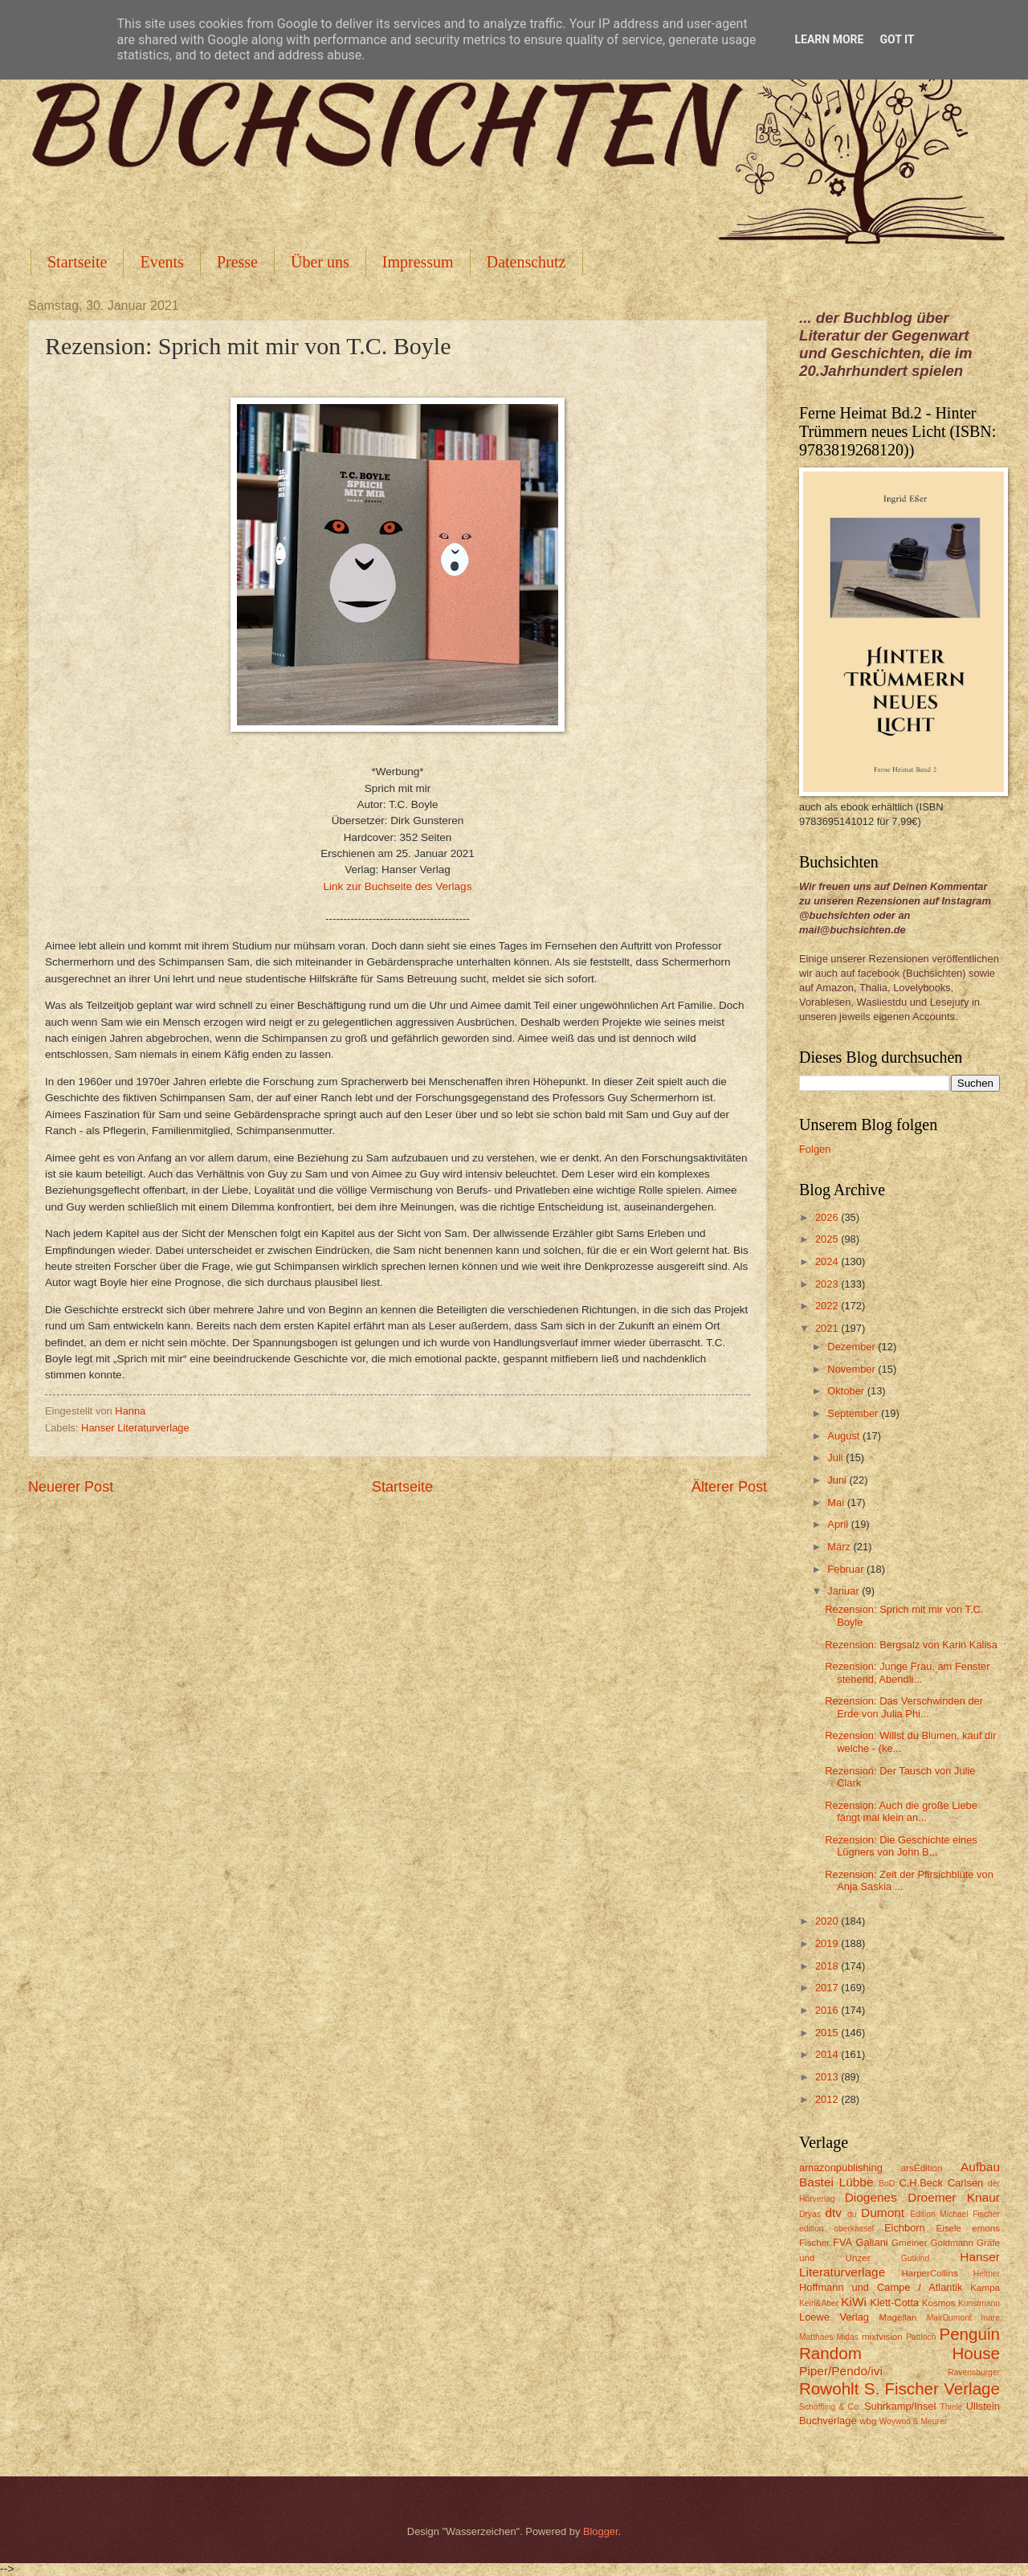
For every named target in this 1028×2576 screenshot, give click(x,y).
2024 (828, 1261)
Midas (847, 2337)
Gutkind (915, 2258)
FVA (842, 2242)
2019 (828, 1943)
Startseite (77, 262)
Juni (838, 1480)
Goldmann (952, 2242)
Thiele (951, 2406)
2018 (828, 1966)
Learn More (828, 39)
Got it (896, 39)
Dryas (810, 2214)
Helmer (986, 2273)
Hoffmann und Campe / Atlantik (880, 2287)
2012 (828, 2099)
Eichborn (904, 2228)
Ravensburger (974, 2372)
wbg (867, 2421)
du (851, 2214)
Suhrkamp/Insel (900, 2406)
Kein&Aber (818, 2303)
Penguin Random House (899, 2344)
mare (990, 2317)
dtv (833, 2212)
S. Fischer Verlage (932, 2388)
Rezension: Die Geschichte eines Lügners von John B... (901, 1846)
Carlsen (965, 2183)
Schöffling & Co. (830, 2406)
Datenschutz (526, 262)
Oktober (847, 1391)
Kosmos (939, 2303)
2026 (828, 1217)
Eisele (948, 2228)
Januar (844, 1591)
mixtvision (882, 2336)
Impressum (418, 262)
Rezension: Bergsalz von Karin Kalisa (911, 1645)
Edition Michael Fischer (955, 2214)
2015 (828, 2033)
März (840, 1547)
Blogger (600, 2531)
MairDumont (949, 2317)
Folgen (814, 1149)
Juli (836, 1457)
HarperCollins (930, 2273)
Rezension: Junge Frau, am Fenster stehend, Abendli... (907, 1672)
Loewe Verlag (834, 2317)
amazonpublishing (841, 2168)
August (845, 1436)
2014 (828, 2054)
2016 (828, 2010)
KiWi (854, 2302)
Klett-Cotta (894, 2302)
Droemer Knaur (954, 2197)
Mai (836, 1502)
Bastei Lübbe (836, 2182)
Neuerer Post (70, 1487)
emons (986, 2228)
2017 (828, 1988)
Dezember (852, 1347)
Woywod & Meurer (913, 2421)
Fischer (814, 2242)
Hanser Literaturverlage (135, 1428)
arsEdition (922, 2168)
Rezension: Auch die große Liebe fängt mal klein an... (901, 1811)
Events (161, 262)
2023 (828, 1284)
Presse (237, 262)
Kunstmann (979, 2303)
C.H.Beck (920, 2183)
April (839, 1524)
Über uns (320, 262)
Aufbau (980, 2167)
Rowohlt (829, 2388)
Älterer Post (729, 1487)
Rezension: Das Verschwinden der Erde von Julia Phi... (904, 1707)
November (852, 1369)
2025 (828, 1239)
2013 (828, 2077)
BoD (887, 2183)
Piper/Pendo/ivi (841, 2371)
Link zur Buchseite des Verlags (398, 886)
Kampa (985, 2287)
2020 (828, 1921)
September (854, 1413)
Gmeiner (909, 2242)
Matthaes (816, 2337)
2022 (828, 1306)
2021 (828, 1328)
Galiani (872, 2242)
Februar (847, 1569)
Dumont (882, 2212)
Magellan (897, 2317)
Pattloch (921, 2337)
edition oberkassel (836, 2228)
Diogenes (871, 2197)
